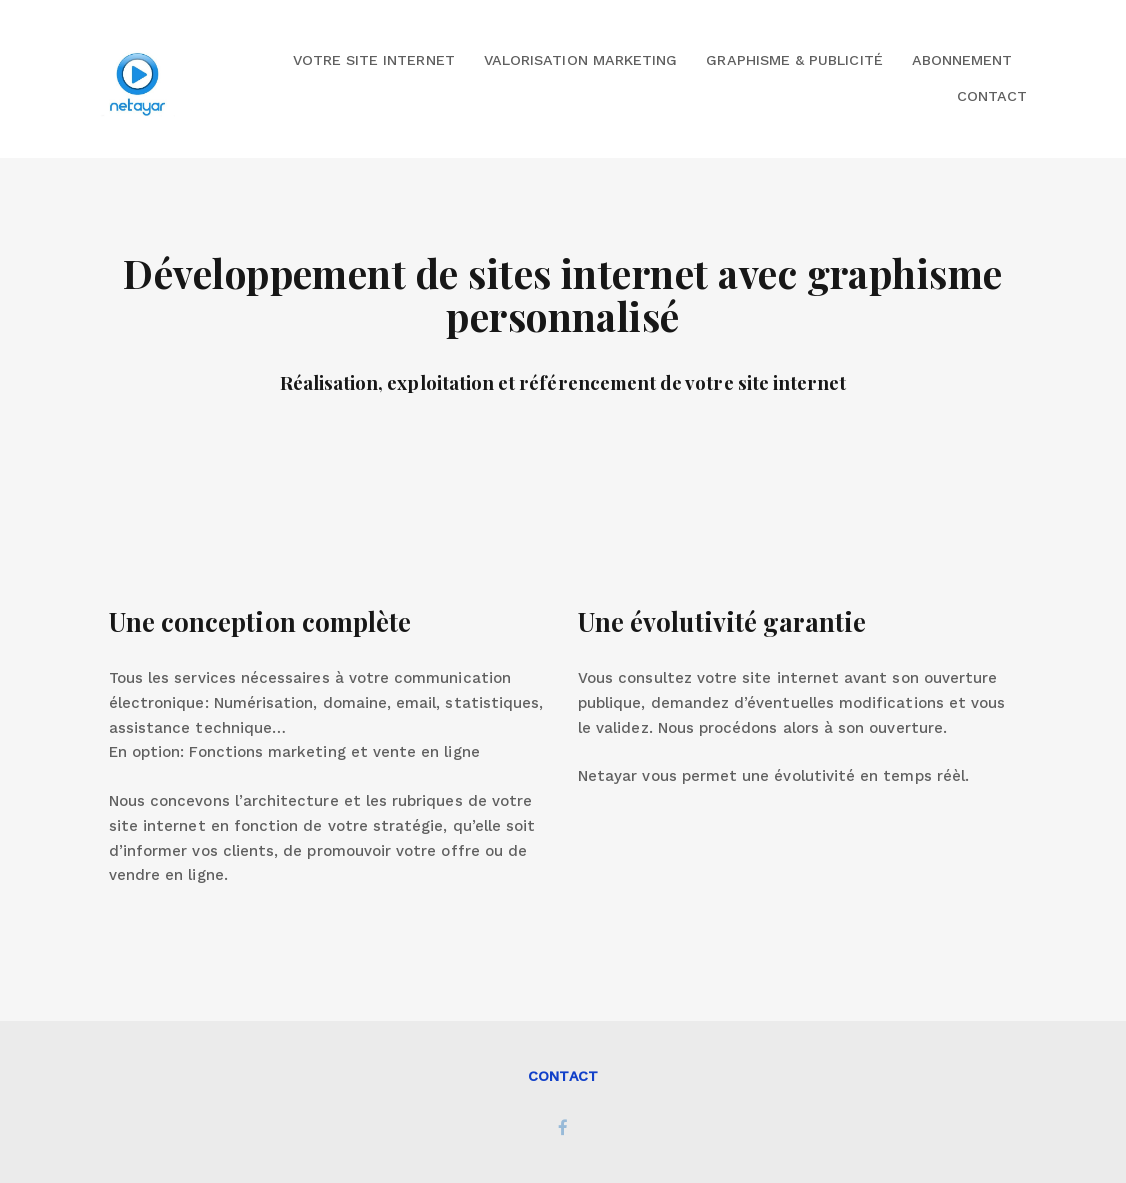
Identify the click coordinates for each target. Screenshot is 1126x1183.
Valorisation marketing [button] (580, 60)
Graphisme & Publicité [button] (794, 60)
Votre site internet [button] (374, 60)
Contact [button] (992, 96)
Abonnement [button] (962, 60)
